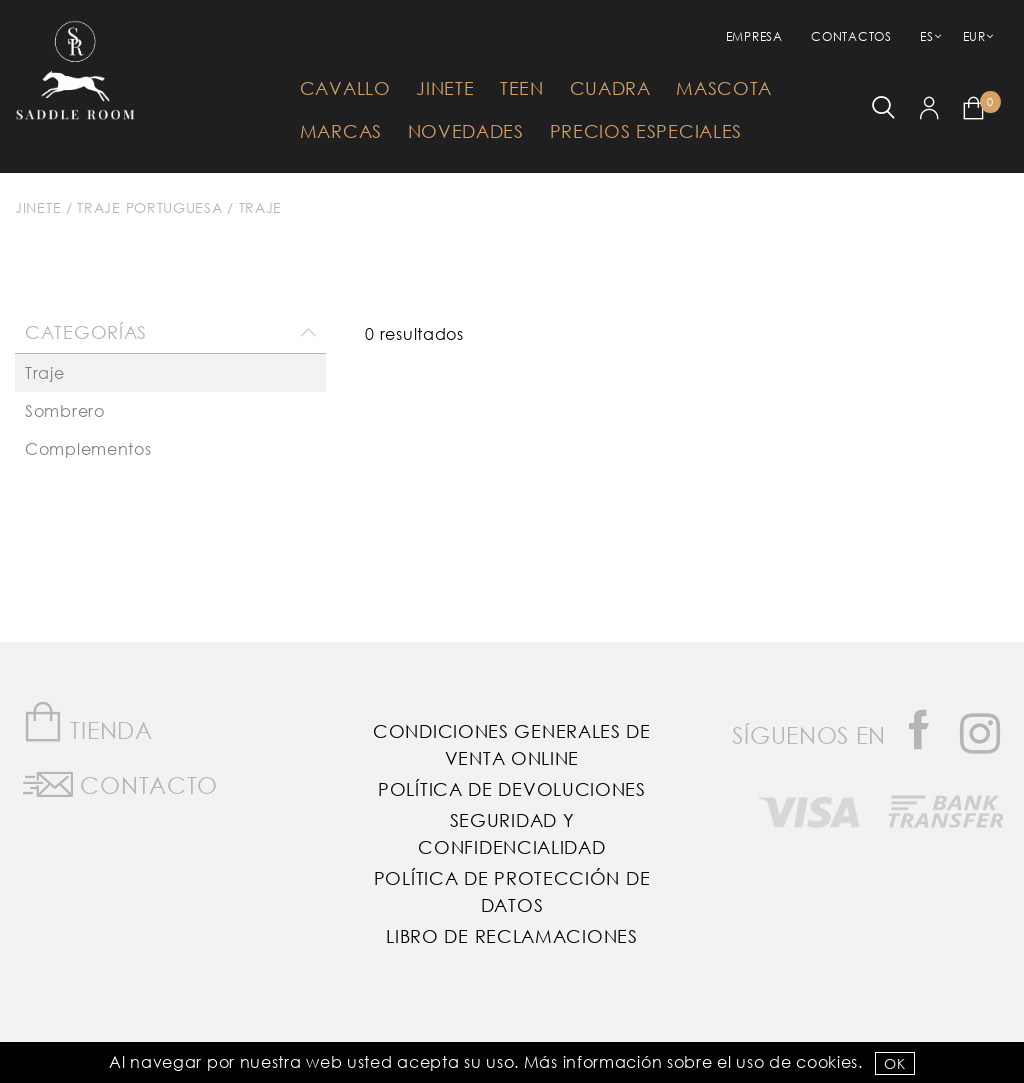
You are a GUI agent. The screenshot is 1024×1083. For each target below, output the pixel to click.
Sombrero (65, 410)
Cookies (827, 1061)
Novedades (466, 131)
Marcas (341, 131)
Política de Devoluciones (512, 789)
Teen (522, 88)
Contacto (120, 781)
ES (926, 36)
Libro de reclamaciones (511, 936)
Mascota (724, 88)
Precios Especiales (646, 131)
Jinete (445, 88)
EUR (974, 36)
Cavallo (345, 88)
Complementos (88, 448)
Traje (261, 207)
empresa (754, 36)
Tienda (88, 722)
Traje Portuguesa (149, 207)
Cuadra (610, 88)
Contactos (851, 36)
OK (894, 1063)
